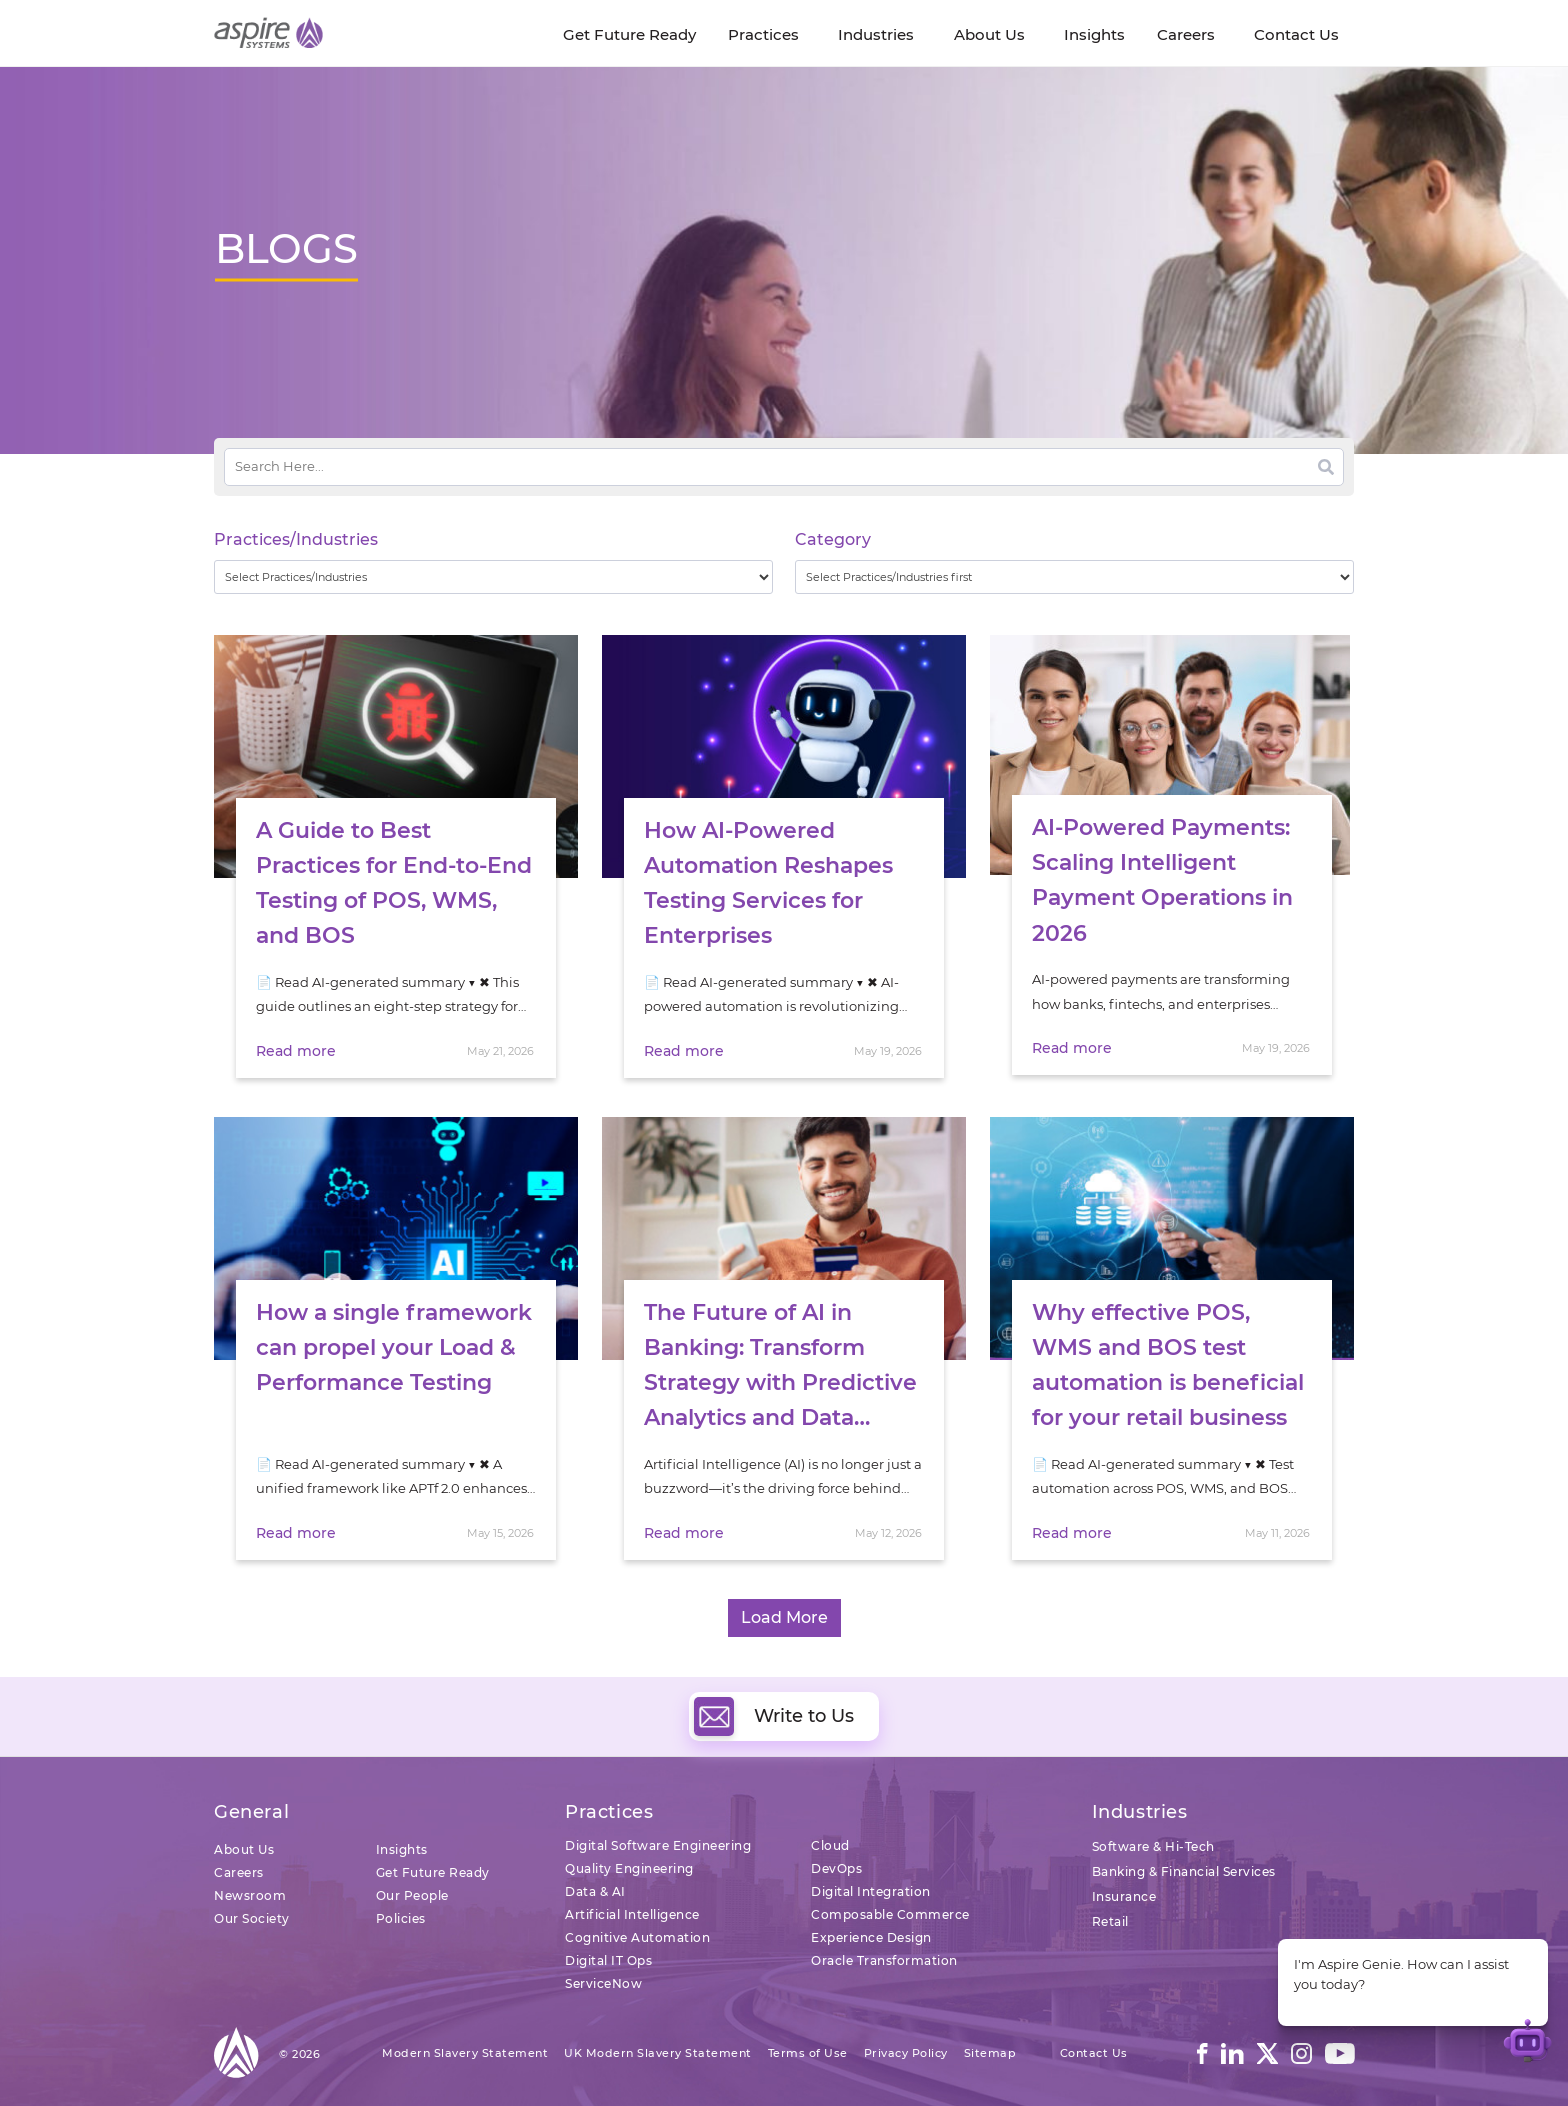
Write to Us (774, 1716)
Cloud (830, 1845)
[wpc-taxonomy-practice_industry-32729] (493, 577)
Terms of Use (808, 2053)
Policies (401, 1918)
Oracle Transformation (884, 1960)
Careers (239, 1872)
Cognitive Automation (637, 1937)
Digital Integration (871, 1891)
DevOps (836, 1868)
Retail (1110, 1921)
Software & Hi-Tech (1153, 1846)
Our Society (252, 1918)
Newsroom (250, 1895)
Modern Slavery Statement (465, 2053)
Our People (412, 1895)
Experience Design (871, 1937)
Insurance (1124, 1896)
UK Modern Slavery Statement (658, 2053)
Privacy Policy (906, 2053)
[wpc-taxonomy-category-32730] (1074, 577)
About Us (244, 1849)
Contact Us (1094, 2053)
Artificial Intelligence (632, 1914)
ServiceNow (603, 1983)
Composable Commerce (890, 1914)
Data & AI (595, 1891)
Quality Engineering (629, 1868)
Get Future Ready (433, 1872)
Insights (402, 1849)
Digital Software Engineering (658, 1845)
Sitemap (990, 2053)
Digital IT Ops (608, 1960)
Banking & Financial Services (1184, 1871)
